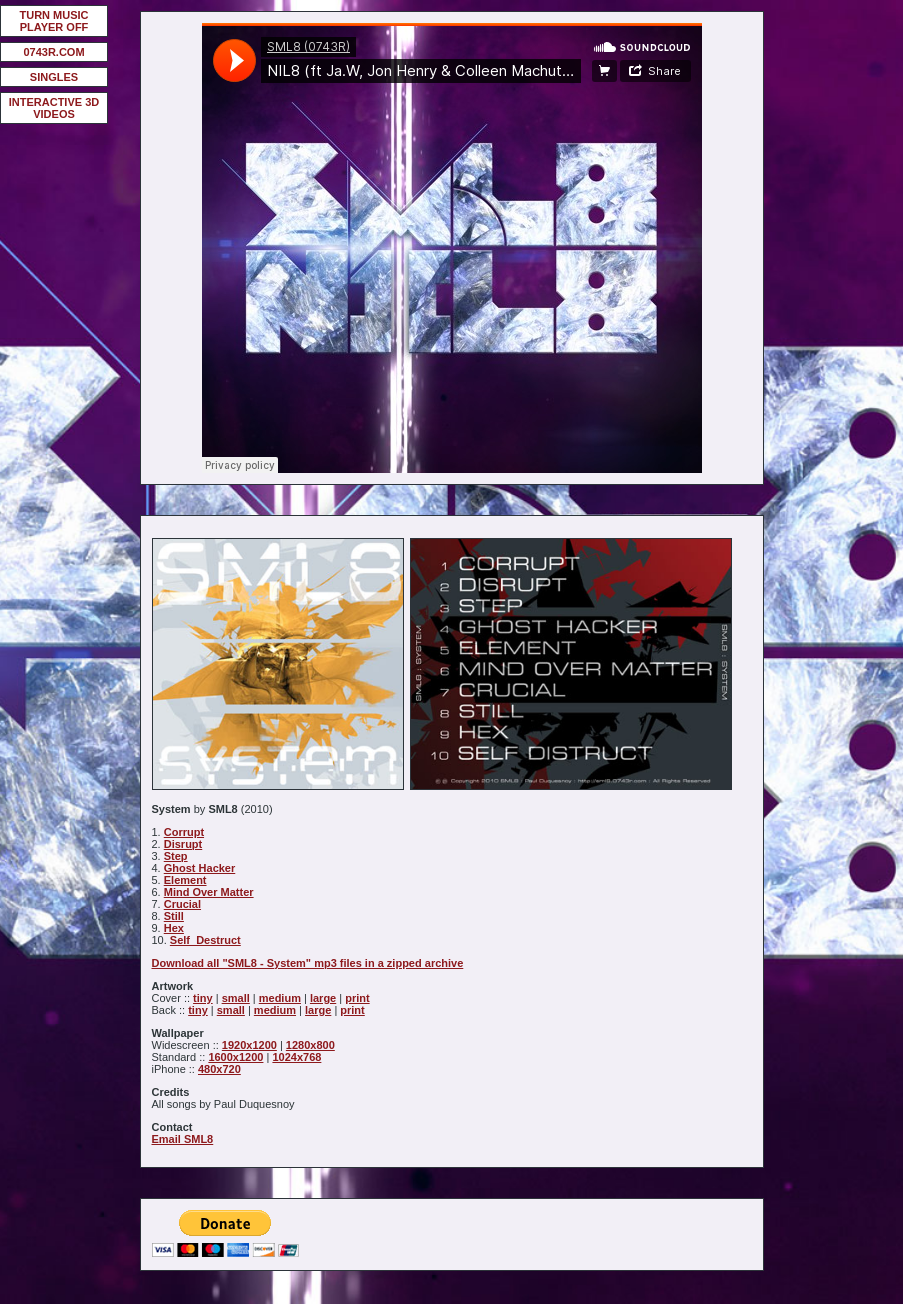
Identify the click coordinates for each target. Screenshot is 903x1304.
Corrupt (184, 832)
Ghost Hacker (200, 868)
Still (174, 916)
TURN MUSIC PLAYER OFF (53, 21)
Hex (174, 928)
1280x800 (310, 1045)
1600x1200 (235, 1057)
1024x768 (296, 1057)
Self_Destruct (205, 940)
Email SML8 (183, 1139)
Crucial (182, 904)
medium (280, 998)
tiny (203, 998)
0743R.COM (53, 52)
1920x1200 (249, 1045)
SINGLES (54, 77)
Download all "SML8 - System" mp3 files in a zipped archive (308, 963)
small (236, 998)
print (357, 998)
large (323, 998)
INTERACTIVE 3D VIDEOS (54, 108)
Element (185, 880)
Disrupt (183, 844)
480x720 (219, 1069)
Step (176, 856)
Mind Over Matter (209, 892)
